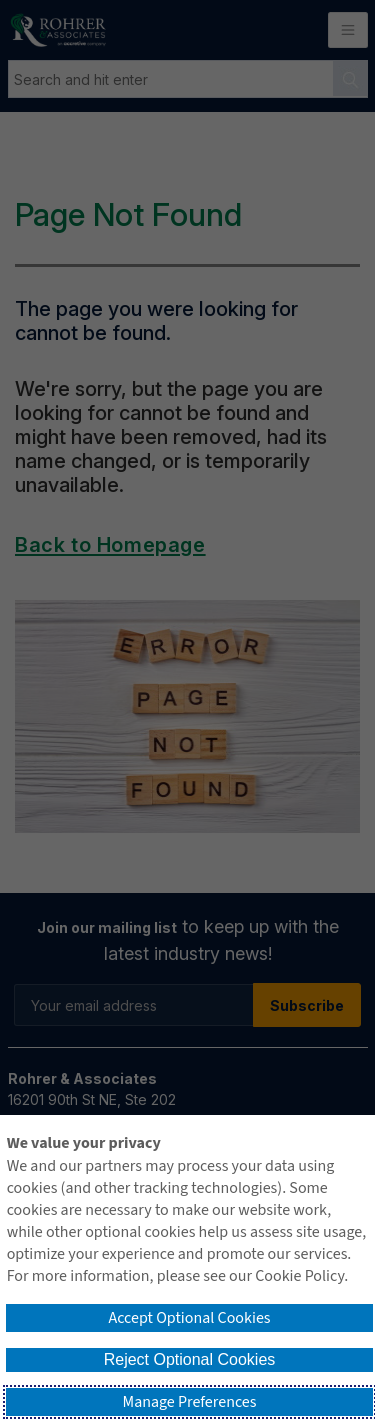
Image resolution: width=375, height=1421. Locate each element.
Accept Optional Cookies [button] (189, 1318)
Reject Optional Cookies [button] (190, 1359)
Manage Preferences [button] (190, 1402)
